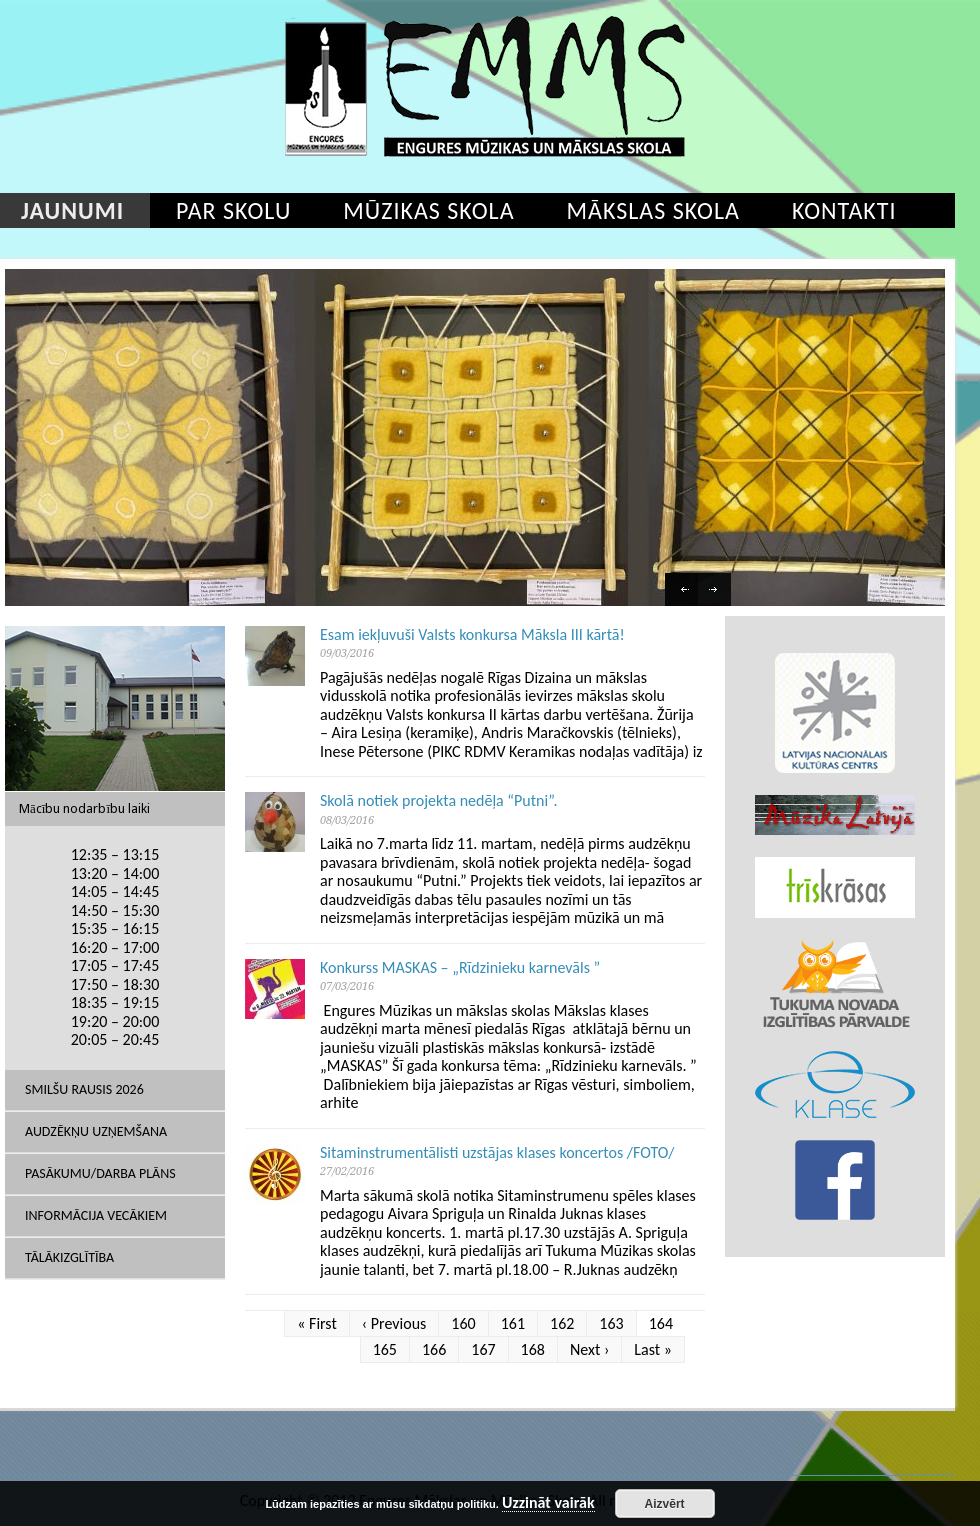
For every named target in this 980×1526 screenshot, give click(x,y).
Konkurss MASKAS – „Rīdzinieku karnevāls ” (460, 967)
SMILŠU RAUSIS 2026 (84, 1089)
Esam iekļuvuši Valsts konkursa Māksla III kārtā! (472, 634)
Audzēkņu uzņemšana (96, 1131)
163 (611, 1323)
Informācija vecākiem (96, 1215)
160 (463, 1323)
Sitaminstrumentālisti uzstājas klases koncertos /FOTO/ (497, 1152)
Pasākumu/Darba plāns (100, 1173)
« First (317, 1323)
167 (483, 1349)
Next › (589, 1349)
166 (434, 1349)
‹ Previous (394, 1323)
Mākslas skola (653, 210)
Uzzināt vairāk (548, 1503)
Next (717, 592)
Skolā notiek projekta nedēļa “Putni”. (439, 800)
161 (513, 1323)
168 (533, 1349)
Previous (684, 592)
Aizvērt (665, 1504)
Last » (653, 1349)
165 (385, 1349)
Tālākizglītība (69, 1257)
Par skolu (233, 210)
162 (562, 1323)
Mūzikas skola (428, 210)
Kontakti (844, 210)
